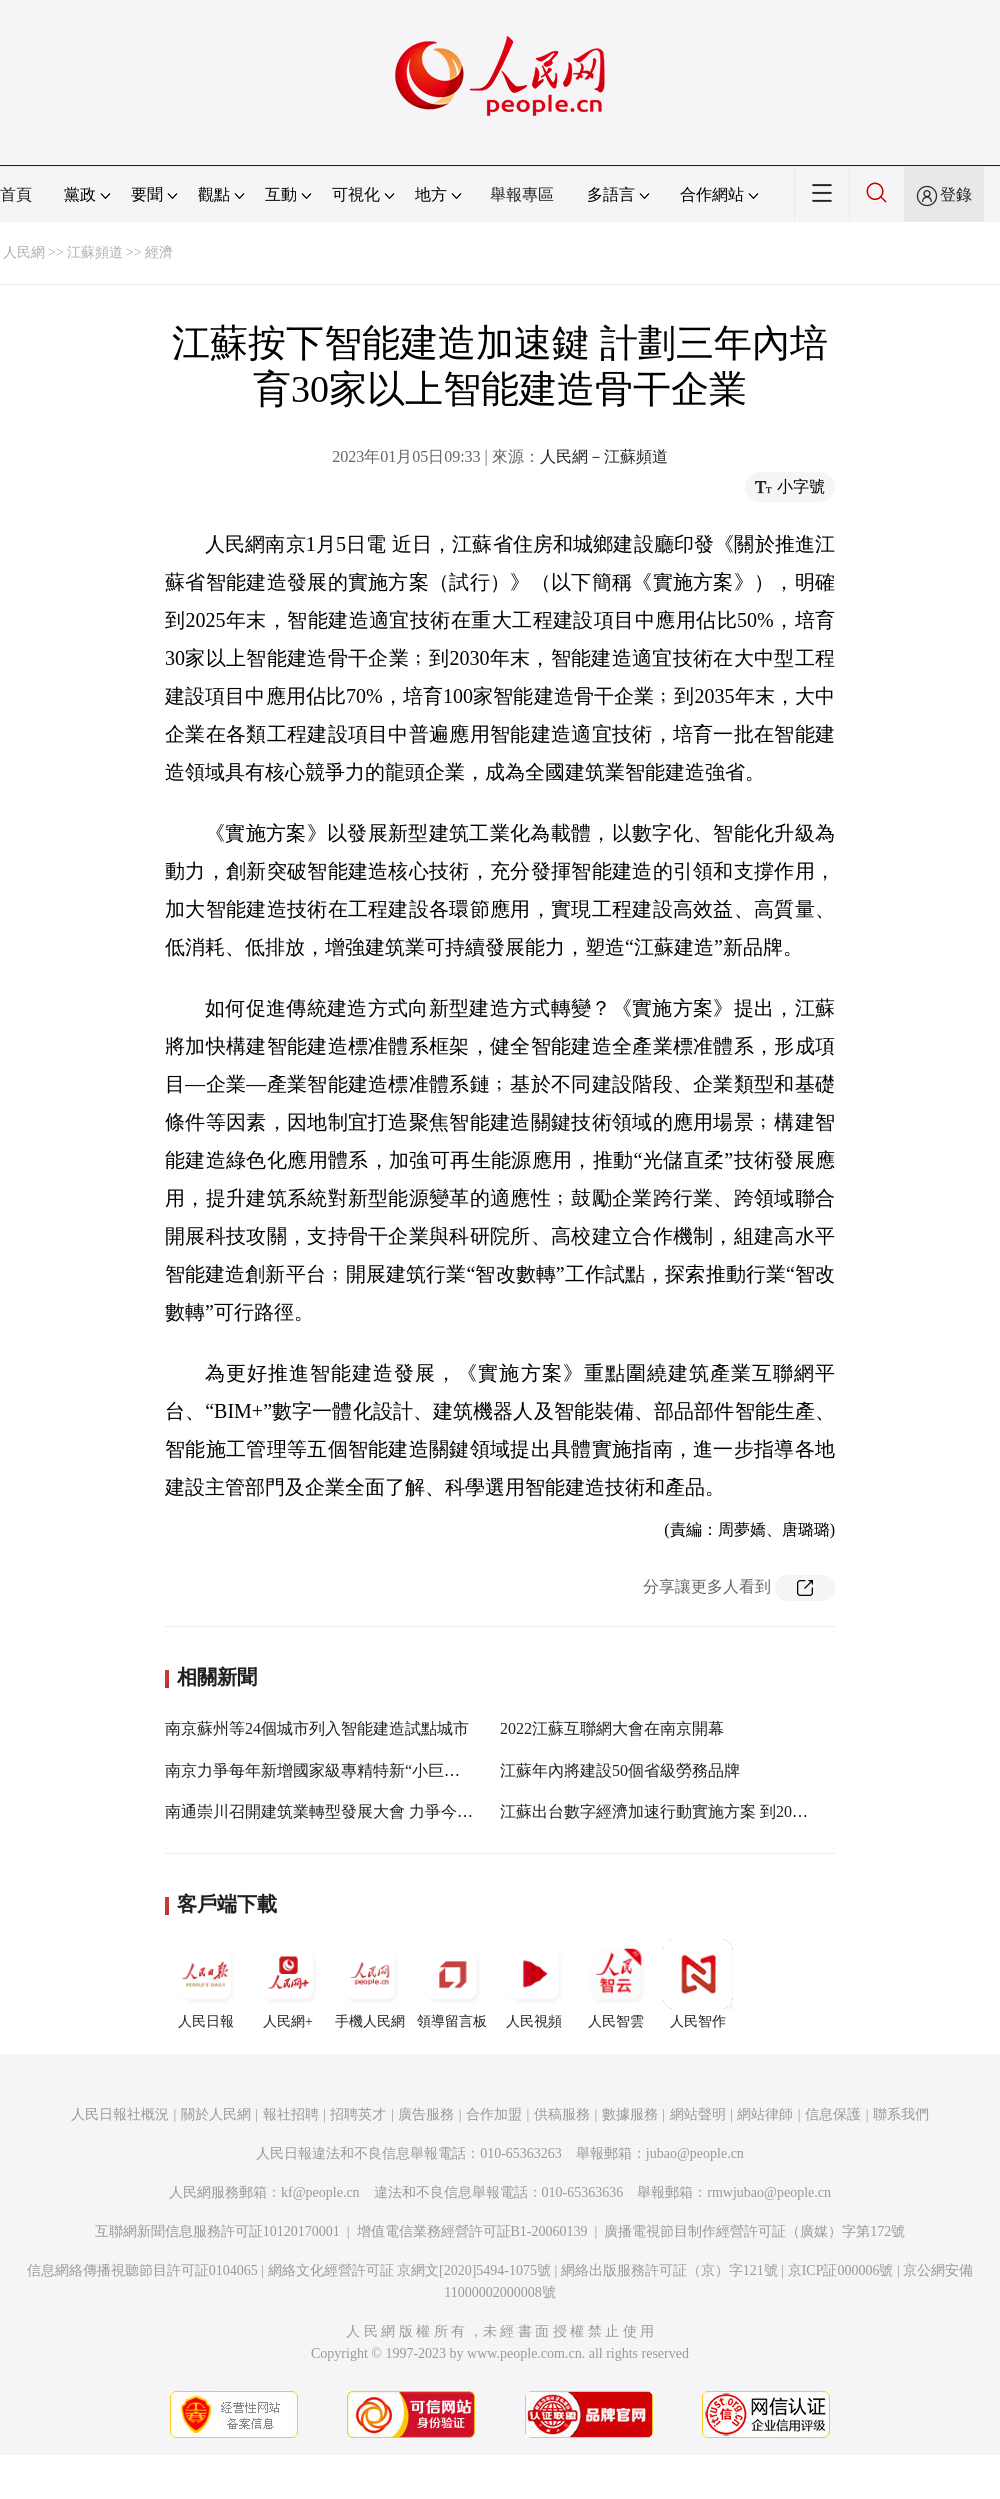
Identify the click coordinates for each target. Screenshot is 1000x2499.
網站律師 (765, 2114)
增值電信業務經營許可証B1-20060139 (472, 2231)
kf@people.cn (320, 2192)
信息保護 (833, 2114)
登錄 (956, 194)
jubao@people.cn (695, 2153)
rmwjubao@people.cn (769, 2192)
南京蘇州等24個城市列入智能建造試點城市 (317, 1728)
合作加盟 (494, 2114)
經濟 (159, 252)
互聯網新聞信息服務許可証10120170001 (217, 2231)
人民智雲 (616, 1984)
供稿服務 (562, 2114)
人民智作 (698, 1984)
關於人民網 (216, 2114)
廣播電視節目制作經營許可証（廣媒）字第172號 (754, 2231)
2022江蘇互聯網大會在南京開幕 (612, 1728)
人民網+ (288, 1984)
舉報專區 (522, 194)
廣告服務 (426, 2114)
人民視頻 (534, 1984)
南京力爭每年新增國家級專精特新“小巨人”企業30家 (348, 1770)
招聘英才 (358, 2114)
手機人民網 (370, 1984)
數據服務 (630, 2114)
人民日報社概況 (120, 2114)
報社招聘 (291, 2114)
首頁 (16, 194)
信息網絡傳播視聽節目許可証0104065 (142, 2270)
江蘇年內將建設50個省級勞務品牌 (620, 1770)
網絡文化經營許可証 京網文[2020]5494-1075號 (410, 2270)
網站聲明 (698, 2114)
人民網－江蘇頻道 (604, 456)
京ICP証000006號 (841, 2270)
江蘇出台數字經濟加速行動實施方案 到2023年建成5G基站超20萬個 (736, 1811)
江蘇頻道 (95, 252)
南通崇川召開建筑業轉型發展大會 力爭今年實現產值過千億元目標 (399, 1811)
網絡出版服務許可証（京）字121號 (669, 2270)
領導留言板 (452, 1984)
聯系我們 (901, 2114)
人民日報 (206, 1984)
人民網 (24, 252)
